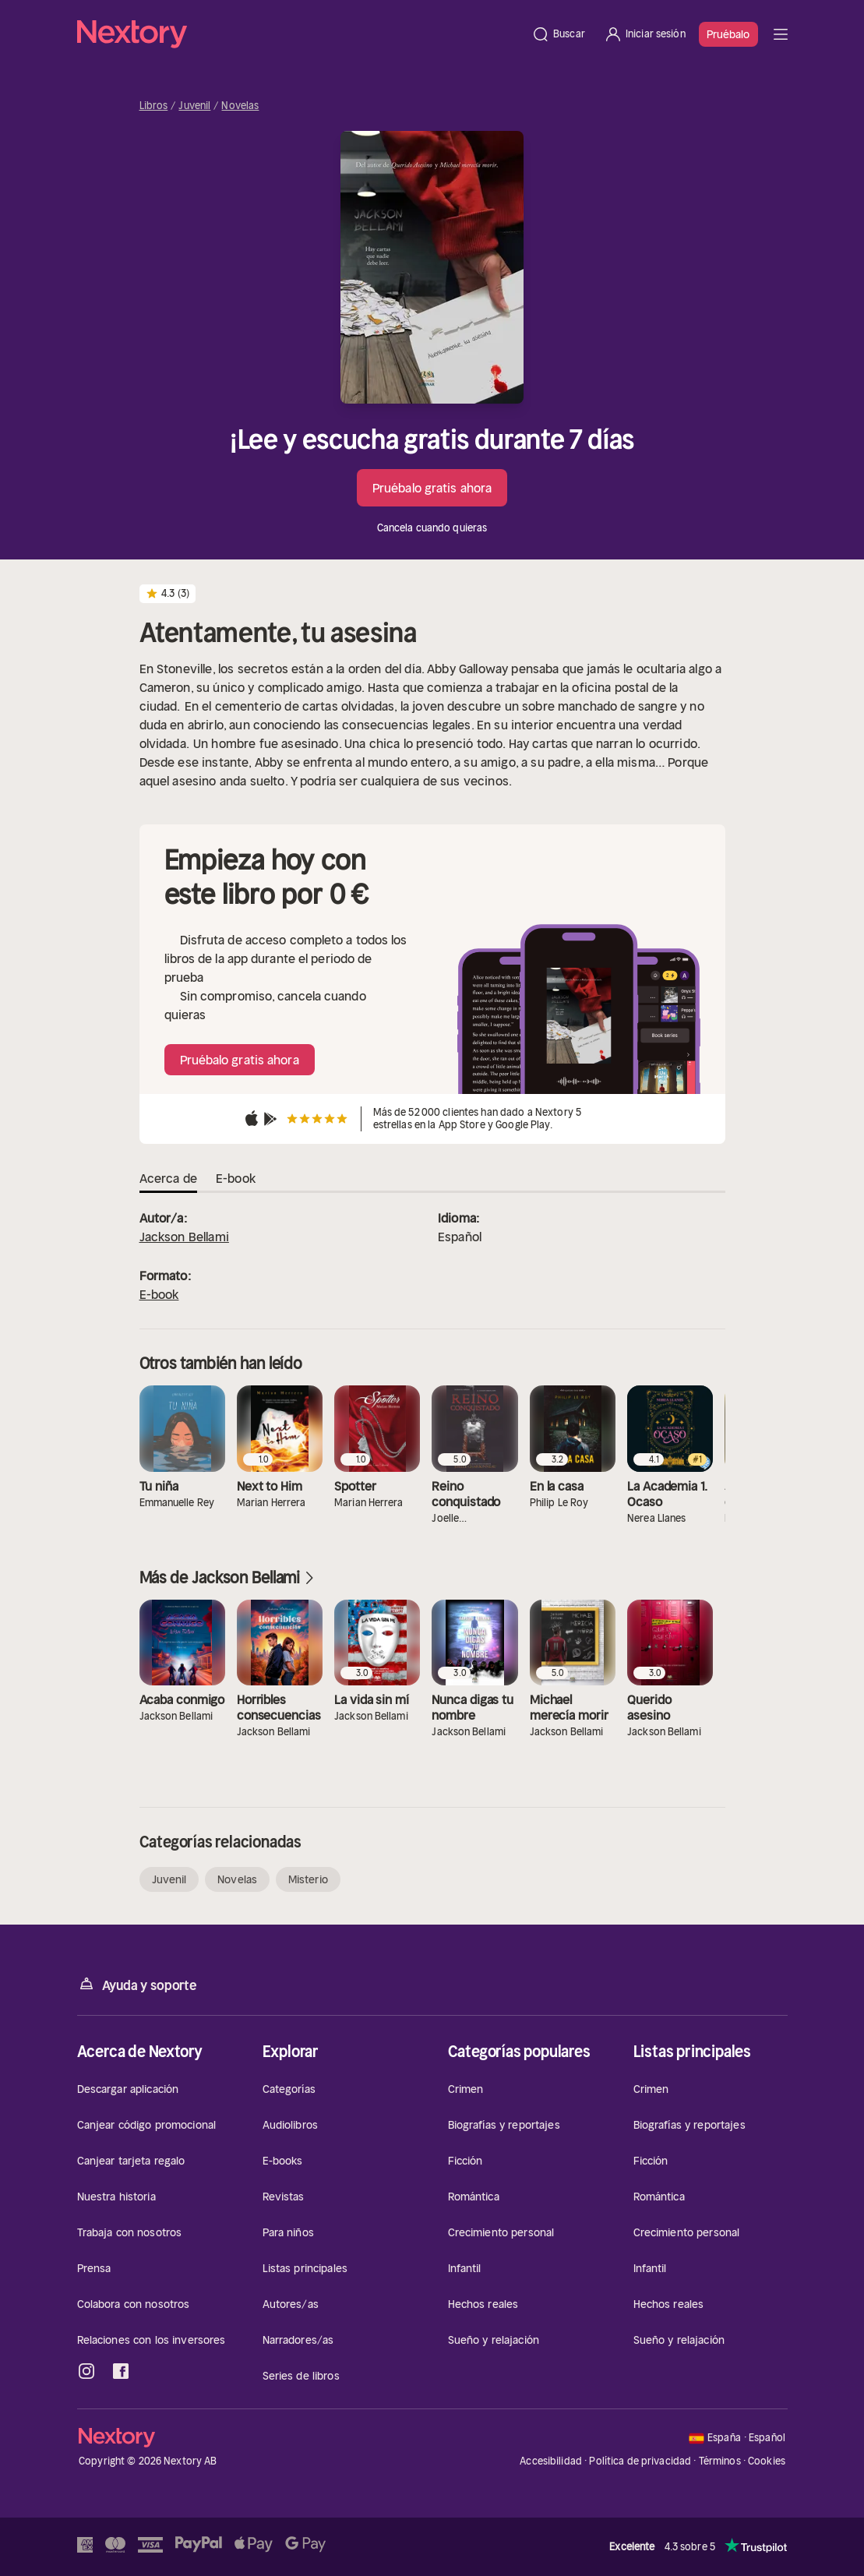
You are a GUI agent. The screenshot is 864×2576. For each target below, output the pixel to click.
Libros (153, 106)
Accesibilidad (551, 2461)
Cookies (766, 2461)
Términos (720, 2461)
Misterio (308, 1879)
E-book (159, 1294)
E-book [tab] (236, 1178)
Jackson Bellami (184, 1236)
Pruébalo (728, 34)
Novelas (240, 106)
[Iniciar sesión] (644, 34)
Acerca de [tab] (168, 1178)
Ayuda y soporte (137, 1984)
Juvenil (194, 106)
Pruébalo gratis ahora (432, 488)
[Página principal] (300, 34)
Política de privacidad (640, 2461)
